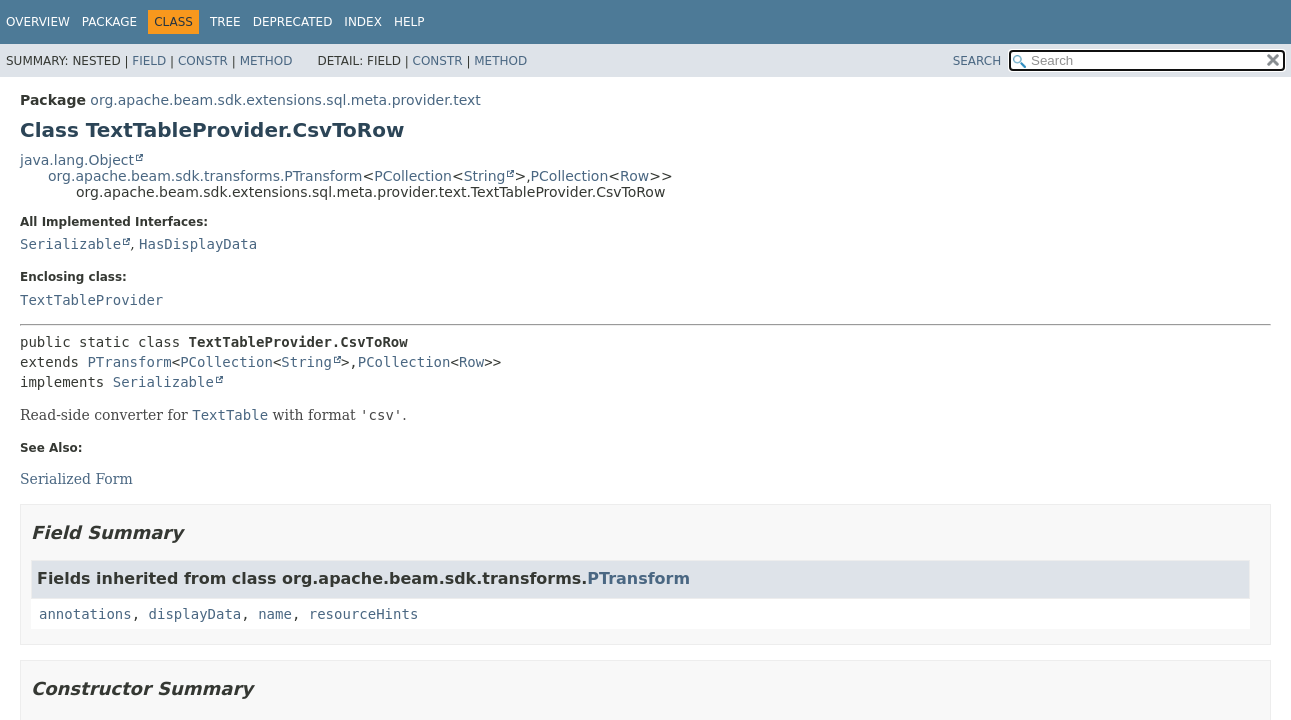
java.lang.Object (77, 160)
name (275, 614)
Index (363, 22)
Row (634, 176)
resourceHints (364, 614)
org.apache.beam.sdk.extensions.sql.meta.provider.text (285, 100)
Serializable (70, 244)
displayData (195, 614)
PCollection (413, 176)
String (485, 176)
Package (109, 22)
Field (149, 61)
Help (409, 22)
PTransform (129, 362)
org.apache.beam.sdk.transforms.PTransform (205, 176)
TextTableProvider (91, 300)
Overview (38, 22)
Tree (225, 22)
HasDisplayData (198, 244)
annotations (85, 614)
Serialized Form (76, 479)
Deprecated (293, 22)
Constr (203, 61)
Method (266, 61)
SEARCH (977, 61)
